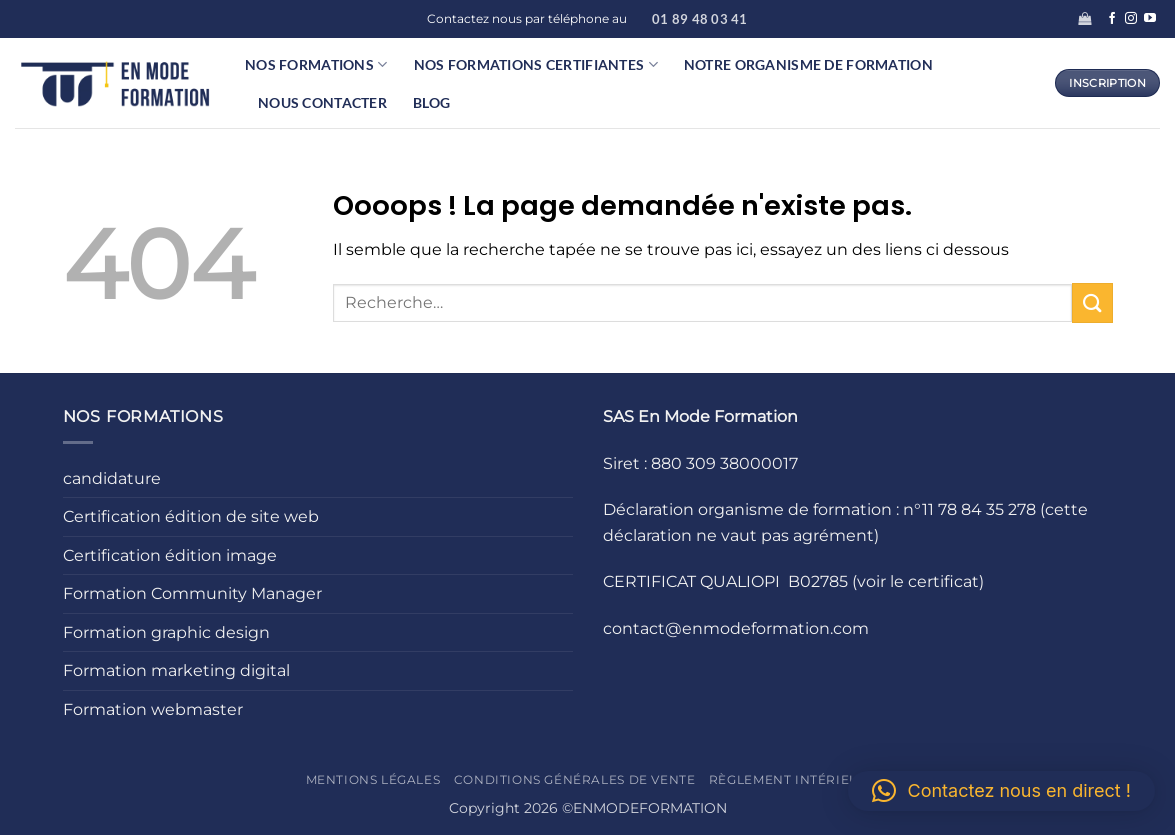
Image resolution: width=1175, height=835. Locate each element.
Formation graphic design (166, 632)
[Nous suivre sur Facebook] (1112, 19)
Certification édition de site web (191, 516)
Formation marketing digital (176, 670)
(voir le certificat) (918, 581)
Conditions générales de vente (575, 779)
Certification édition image (170, 555)
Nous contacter (322, 102)
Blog (431, 102)
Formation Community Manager (192, 593)
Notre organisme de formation (808, 64)
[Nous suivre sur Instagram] (1131, 19)
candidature (112, 478)
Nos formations (316, 64)
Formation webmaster (153, 709)
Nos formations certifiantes (536, 64)
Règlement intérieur (789, 779)
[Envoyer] (1092, 302)
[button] (1084, 18)
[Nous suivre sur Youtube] (1150, 19)
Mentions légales (373, 779)
